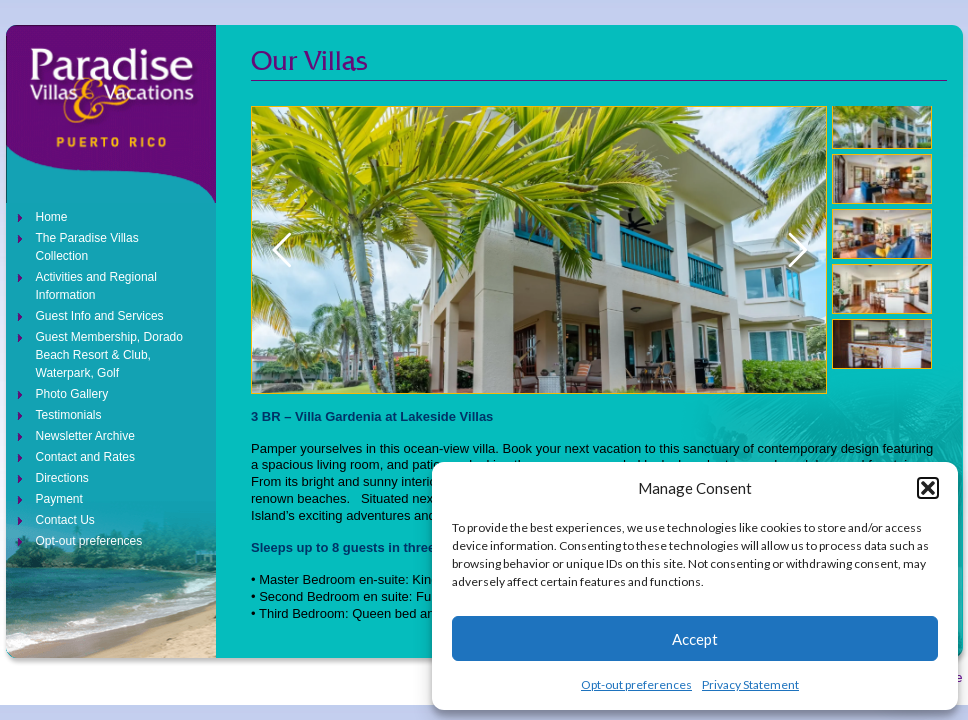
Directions (62, 478)
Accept (695, 639)
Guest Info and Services (100, 316)
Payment (59, 499)
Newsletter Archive (85, 436)
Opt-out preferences (636, 684)
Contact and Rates (85, 457)
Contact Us (65, 520)
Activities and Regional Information (96, 286)
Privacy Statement (750, 684)
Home (52, 217)
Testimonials (69, 415)
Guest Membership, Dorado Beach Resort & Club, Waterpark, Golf (109, 355)
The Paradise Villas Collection (87, 247)
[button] (928, 488)
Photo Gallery (72, 394)
